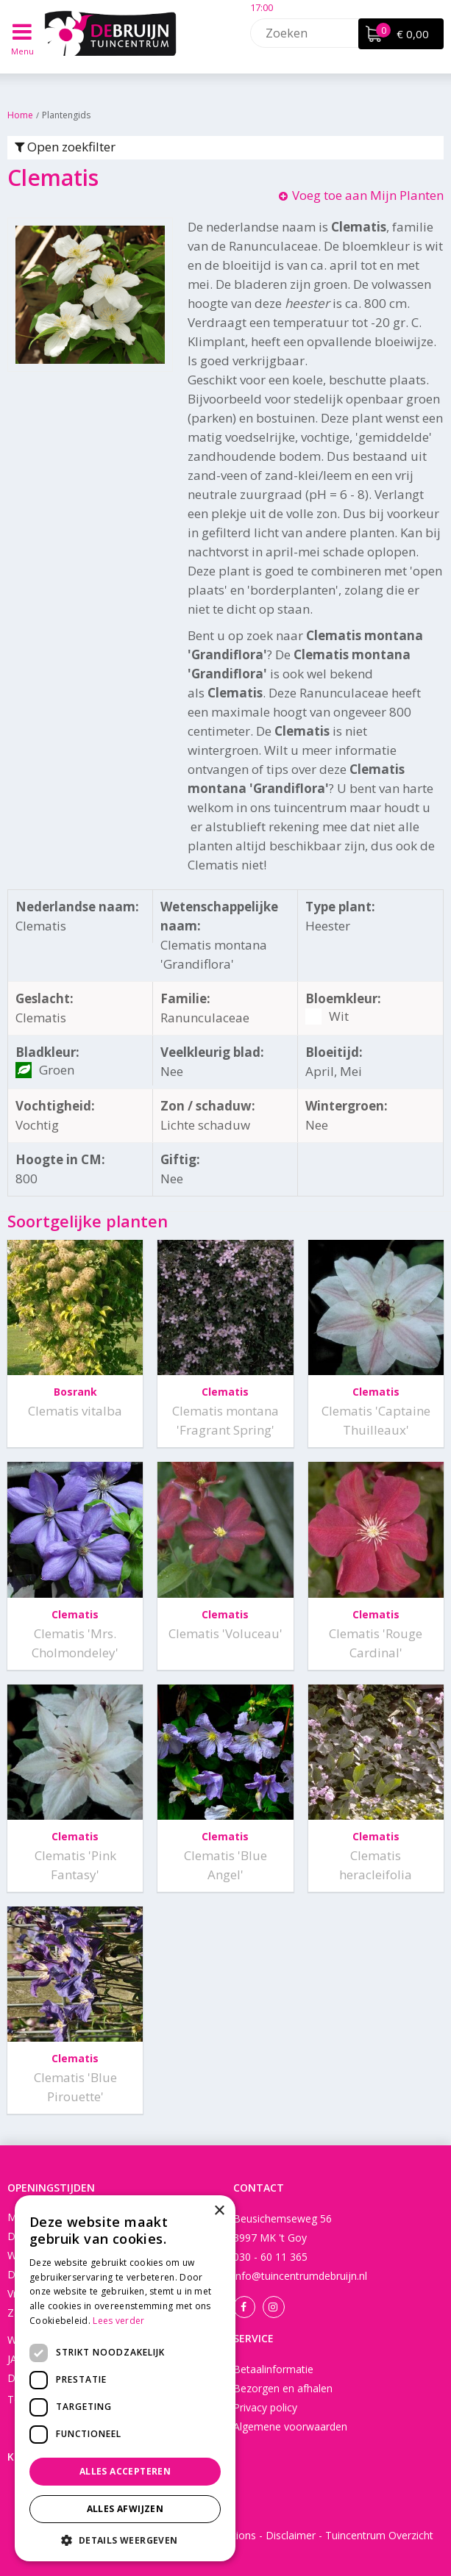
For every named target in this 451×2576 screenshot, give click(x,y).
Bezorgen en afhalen (283, 2388)
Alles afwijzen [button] (125, 2509)
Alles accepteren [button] (125, 2471)
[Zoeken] (342, 33)
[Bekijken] (401, 33)
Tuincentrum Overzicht (379, 2535)
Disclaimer (291, 2535)
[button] (125, 2540)
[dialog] (125, 2378)
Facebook (244, 2307)
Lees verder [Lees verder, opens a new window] (118, 2320)
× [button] (218, 2211)
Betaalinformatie (273, 2369)
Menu (22, 51)
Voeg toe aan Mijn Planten (368, 195)
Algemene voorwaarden (290, 2426)
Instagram (274, 2307)
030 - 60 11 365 (270, 2257)
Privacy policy (265, 2407)
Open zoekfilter (65, 146)
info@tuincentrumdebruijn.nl (300, 2276)
